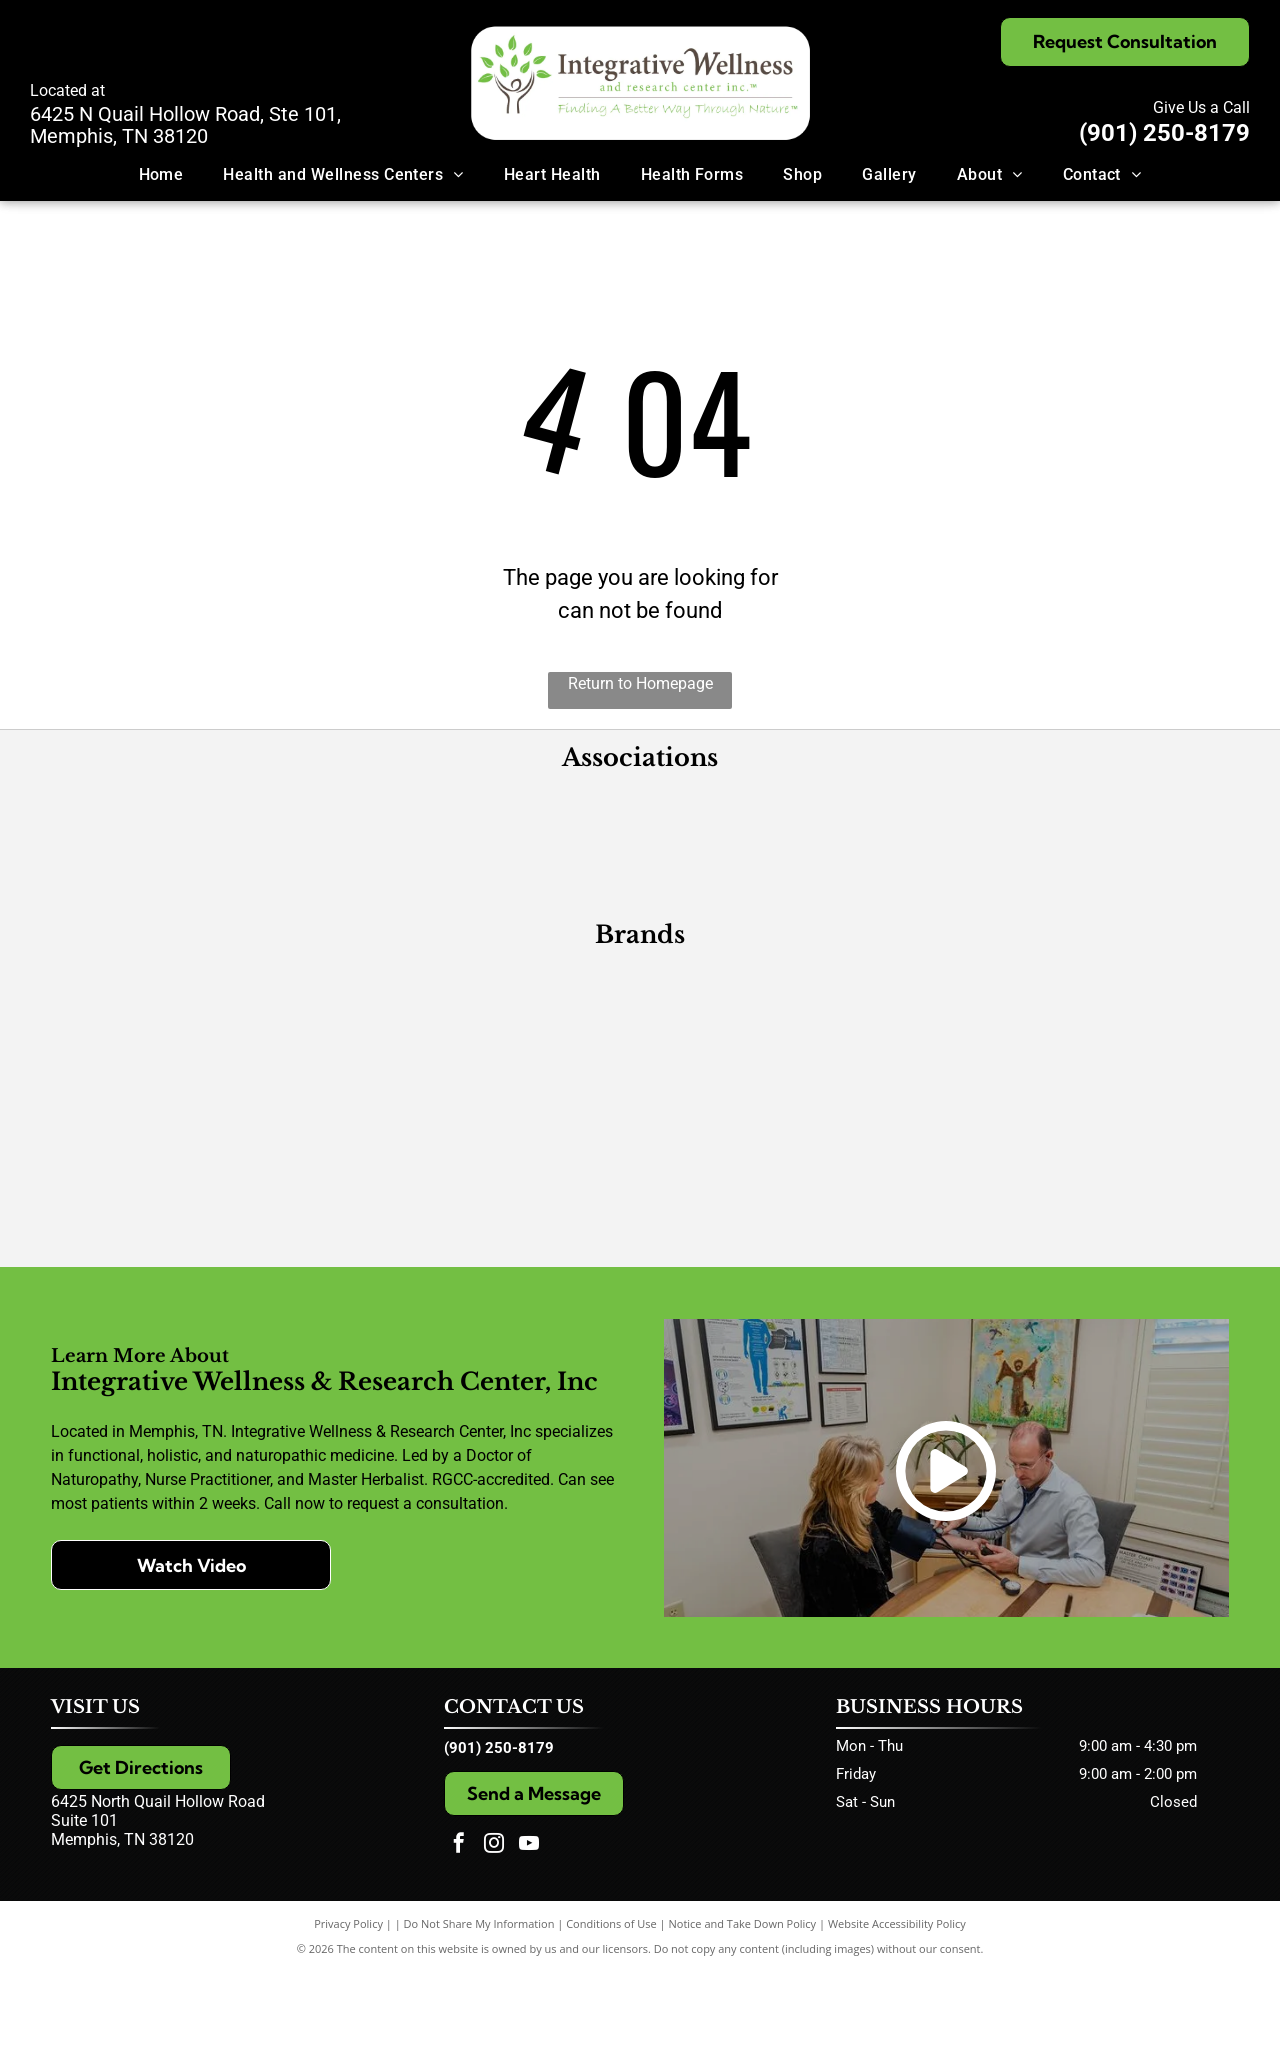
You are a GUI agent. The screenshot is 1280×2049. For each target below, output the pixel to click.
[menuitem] (161, 174)
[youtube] (529, 1923)
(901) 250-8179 (1164, 133)
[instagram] (494, 1923)
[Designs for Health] (494, 1053)
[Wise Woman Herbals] (786, 1273)
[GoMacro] (202, 1273)
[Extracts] (1078, 1163)
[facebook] (459, 1923)
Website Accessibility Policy (897, 2001)
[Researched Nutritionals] (786, 1163)
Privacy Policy (348, 2001)
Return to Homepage (640, 683)
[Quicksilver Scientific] (494, 1273)
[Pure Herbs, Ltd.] (202, 1163)
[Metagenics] (202, 1053)
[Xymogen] (786, 1053)
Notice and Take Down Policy (743, 2001)
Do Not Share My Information (479, 2001)
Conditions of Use (611, 2001)
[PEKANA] (1078, 1053)
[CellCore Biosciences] (494, 1163)
